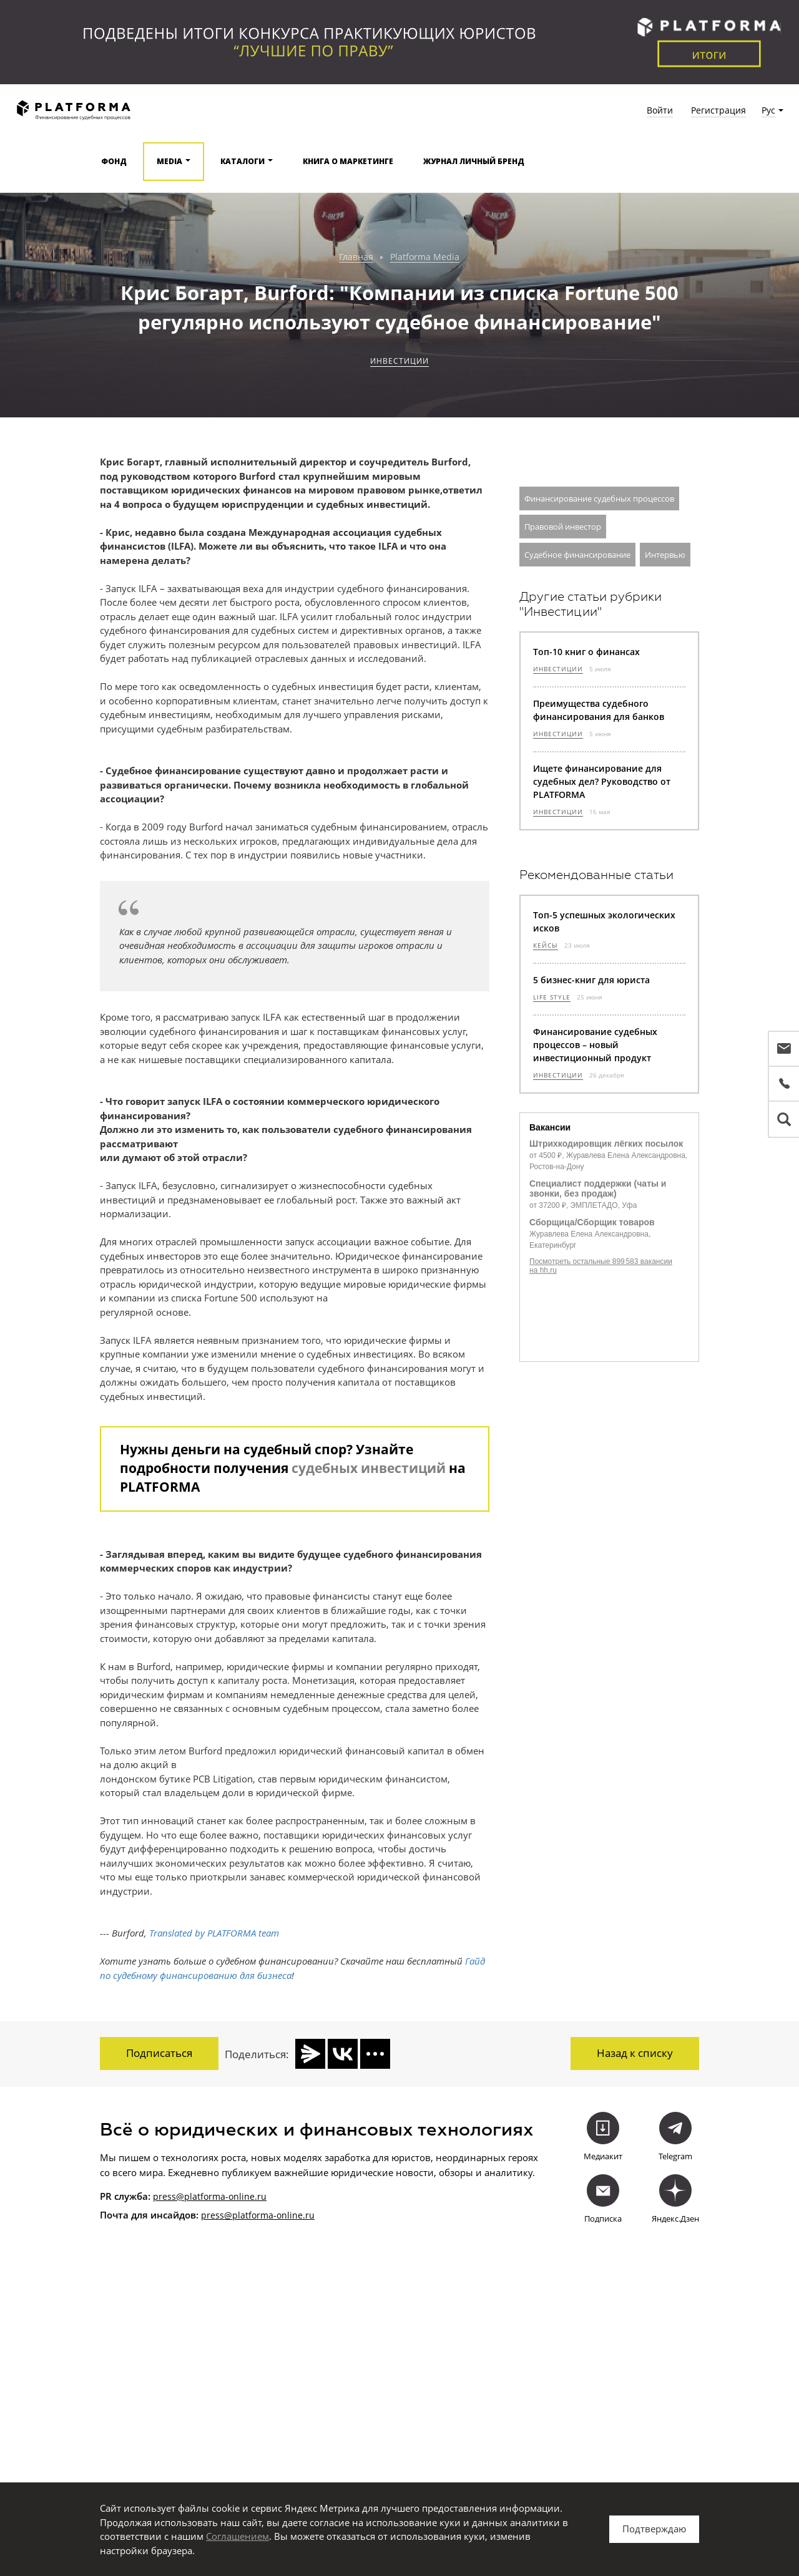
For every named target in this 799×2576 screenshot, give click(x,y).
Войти (660, 110)
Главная (356, 257)
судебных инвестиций (369, 1468)
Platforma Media (424, 257)
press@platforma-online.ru (210, 2194)
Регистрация (718, 110)
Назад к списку (635, 2053)
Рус (768, 110)
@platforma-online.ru (269, 2214)
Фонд (114, 161)
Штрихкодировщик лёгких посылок (606, 1144)
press (212, 2214)
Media (169, 161)
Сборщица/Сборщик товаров (592, 1222)
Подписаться (159, 2053)
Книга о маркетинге (348, 161)
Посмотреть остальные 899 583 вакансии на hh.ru (600, 1266)
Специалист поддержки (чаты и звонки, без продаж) (597, 1188)
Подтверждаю (654, 2528)
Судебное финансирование (577, 554)
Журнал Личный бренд (473, 161)
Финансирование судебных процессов (599, 498)
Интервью (665, 554)
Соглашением (237, 2536)
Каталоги (242, 161)
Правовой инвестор (562, 526)
